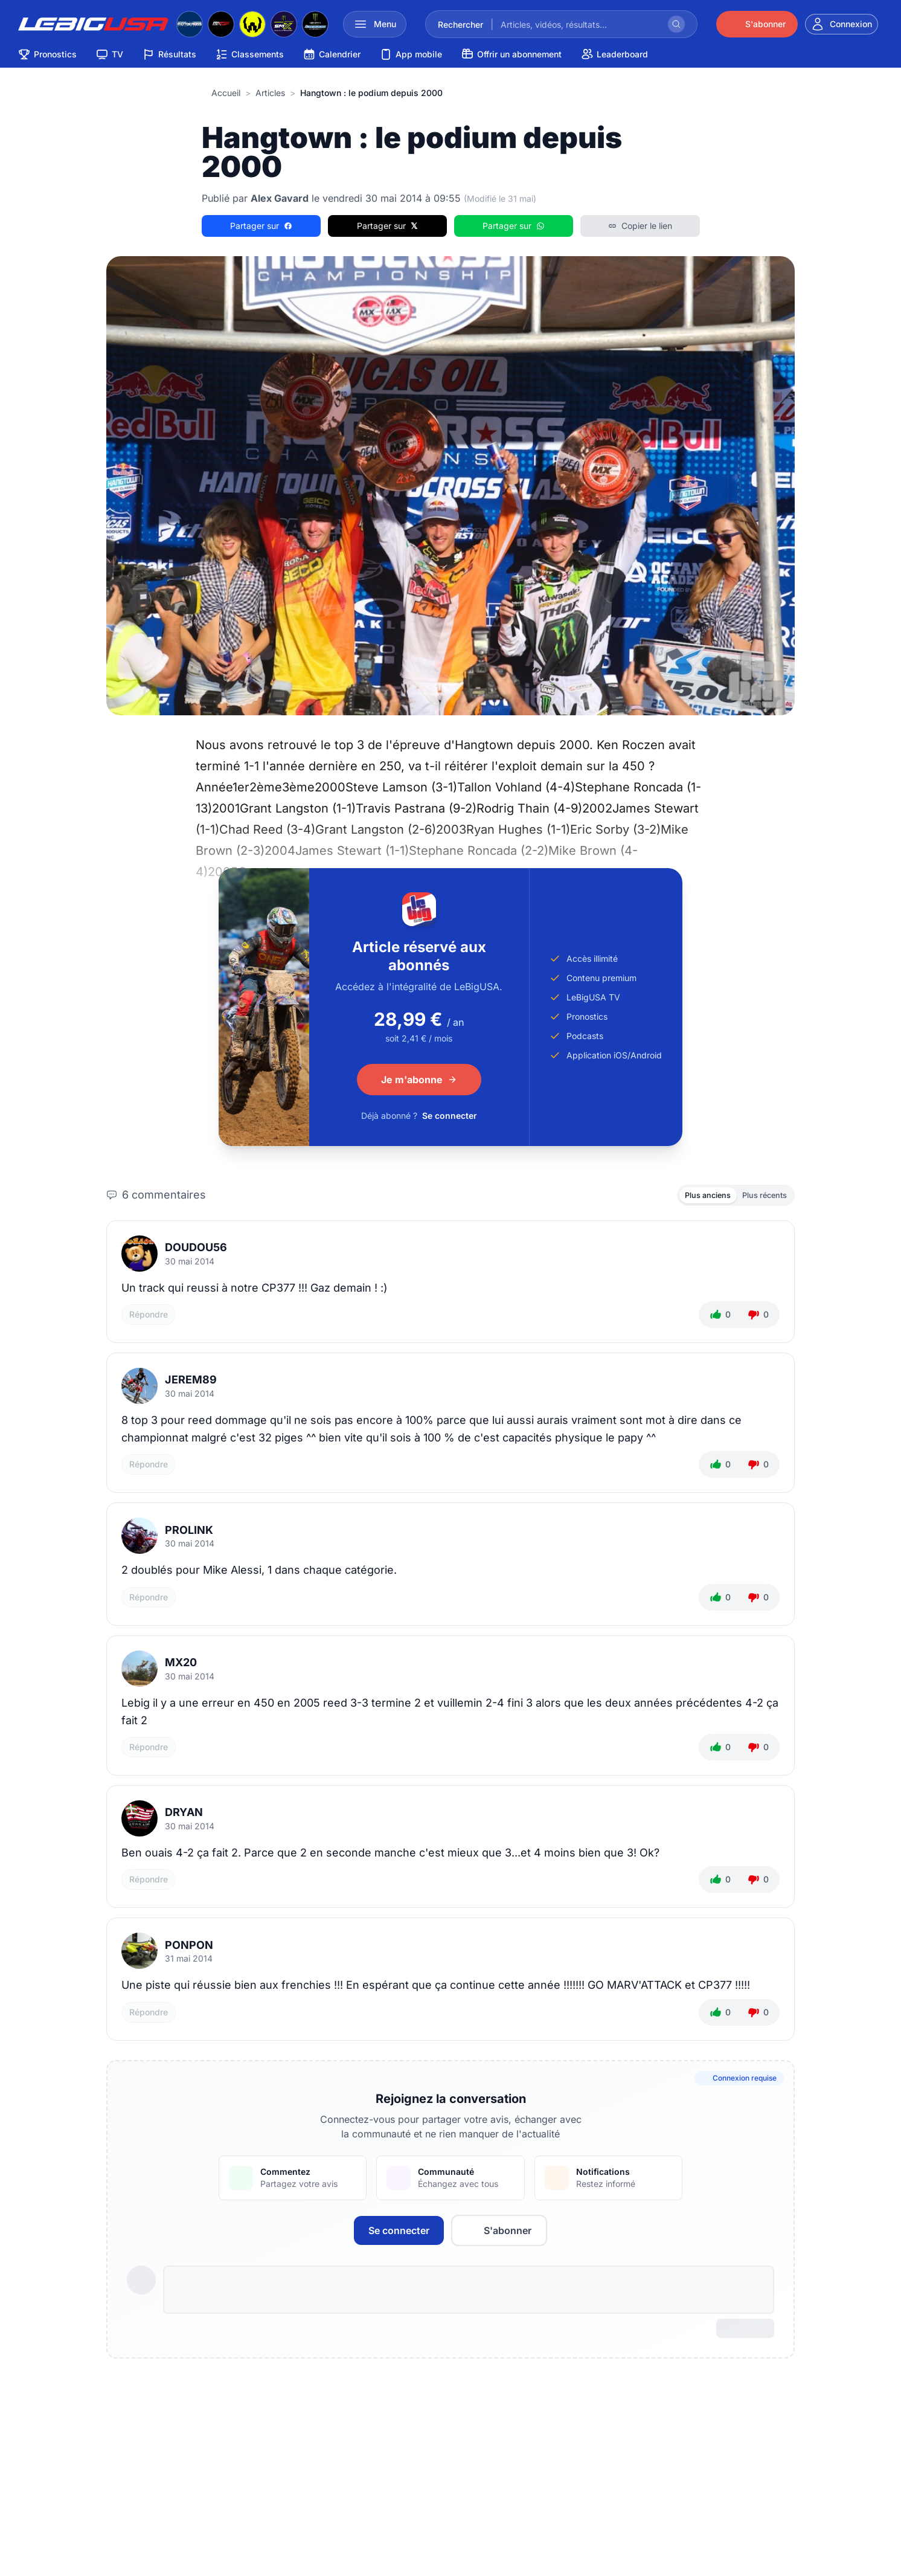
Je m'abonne (419, 1080)
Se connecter (449, 1115)
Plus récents (760, 1196)
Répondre (148, 1318)
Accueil (225, 93)
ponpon (189, 1948)
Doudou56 (196, 1250)
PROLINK (189, 1533)
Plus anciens (694, 1196)
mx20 (181, 1665)
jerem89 (191, 1383)
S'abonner (499, 2233)
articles (270, 93)
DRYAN (184, 1815)
